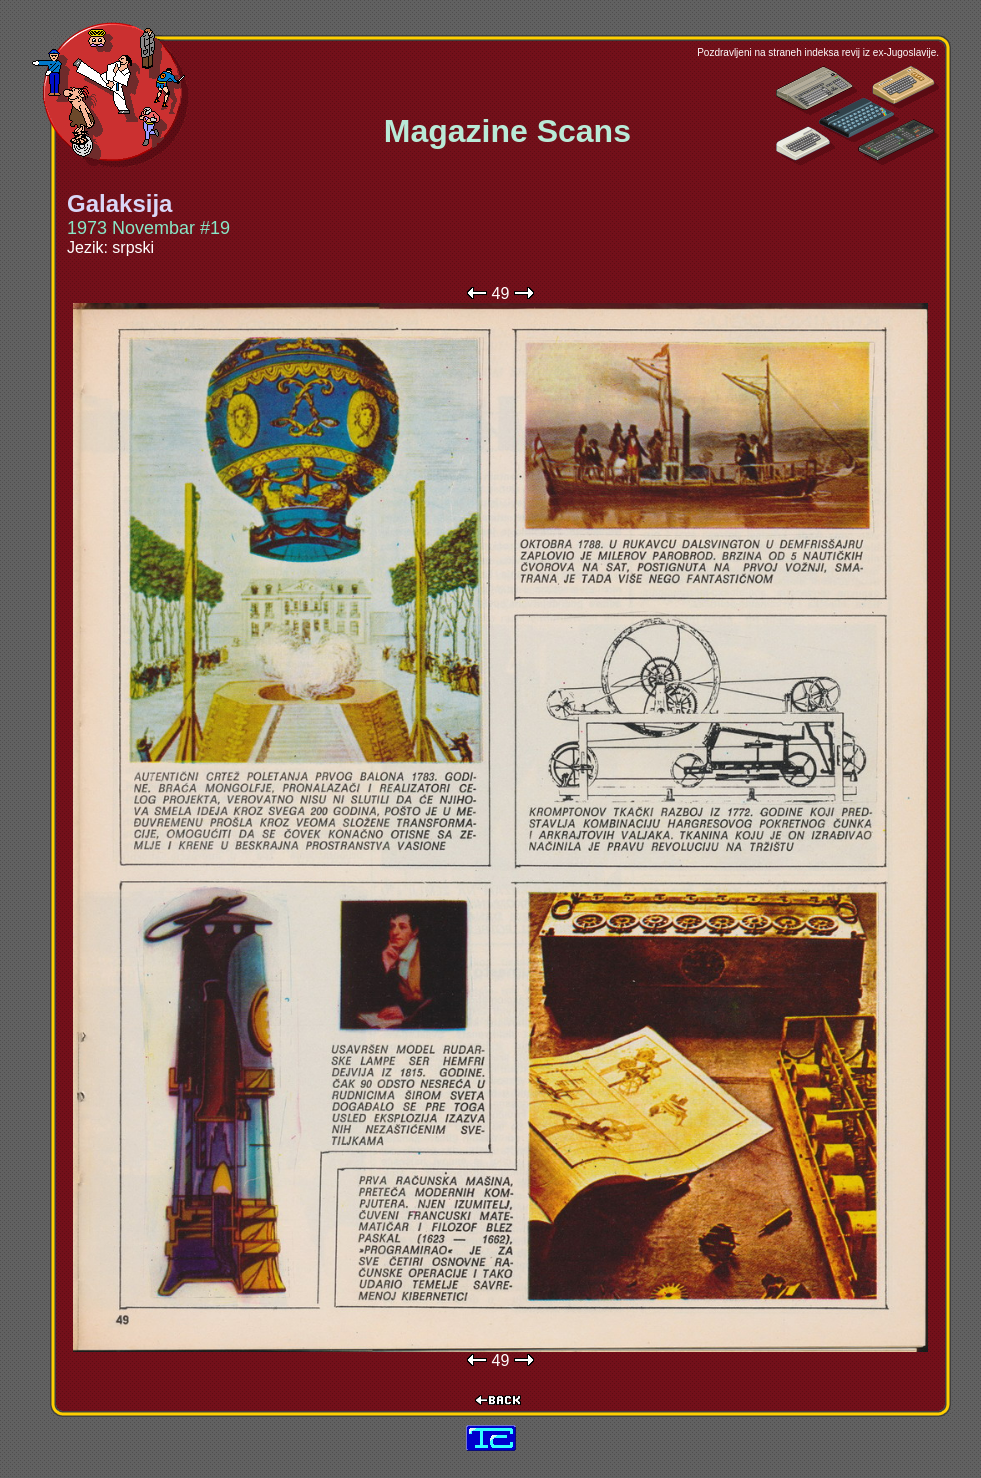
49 (501, 293)
